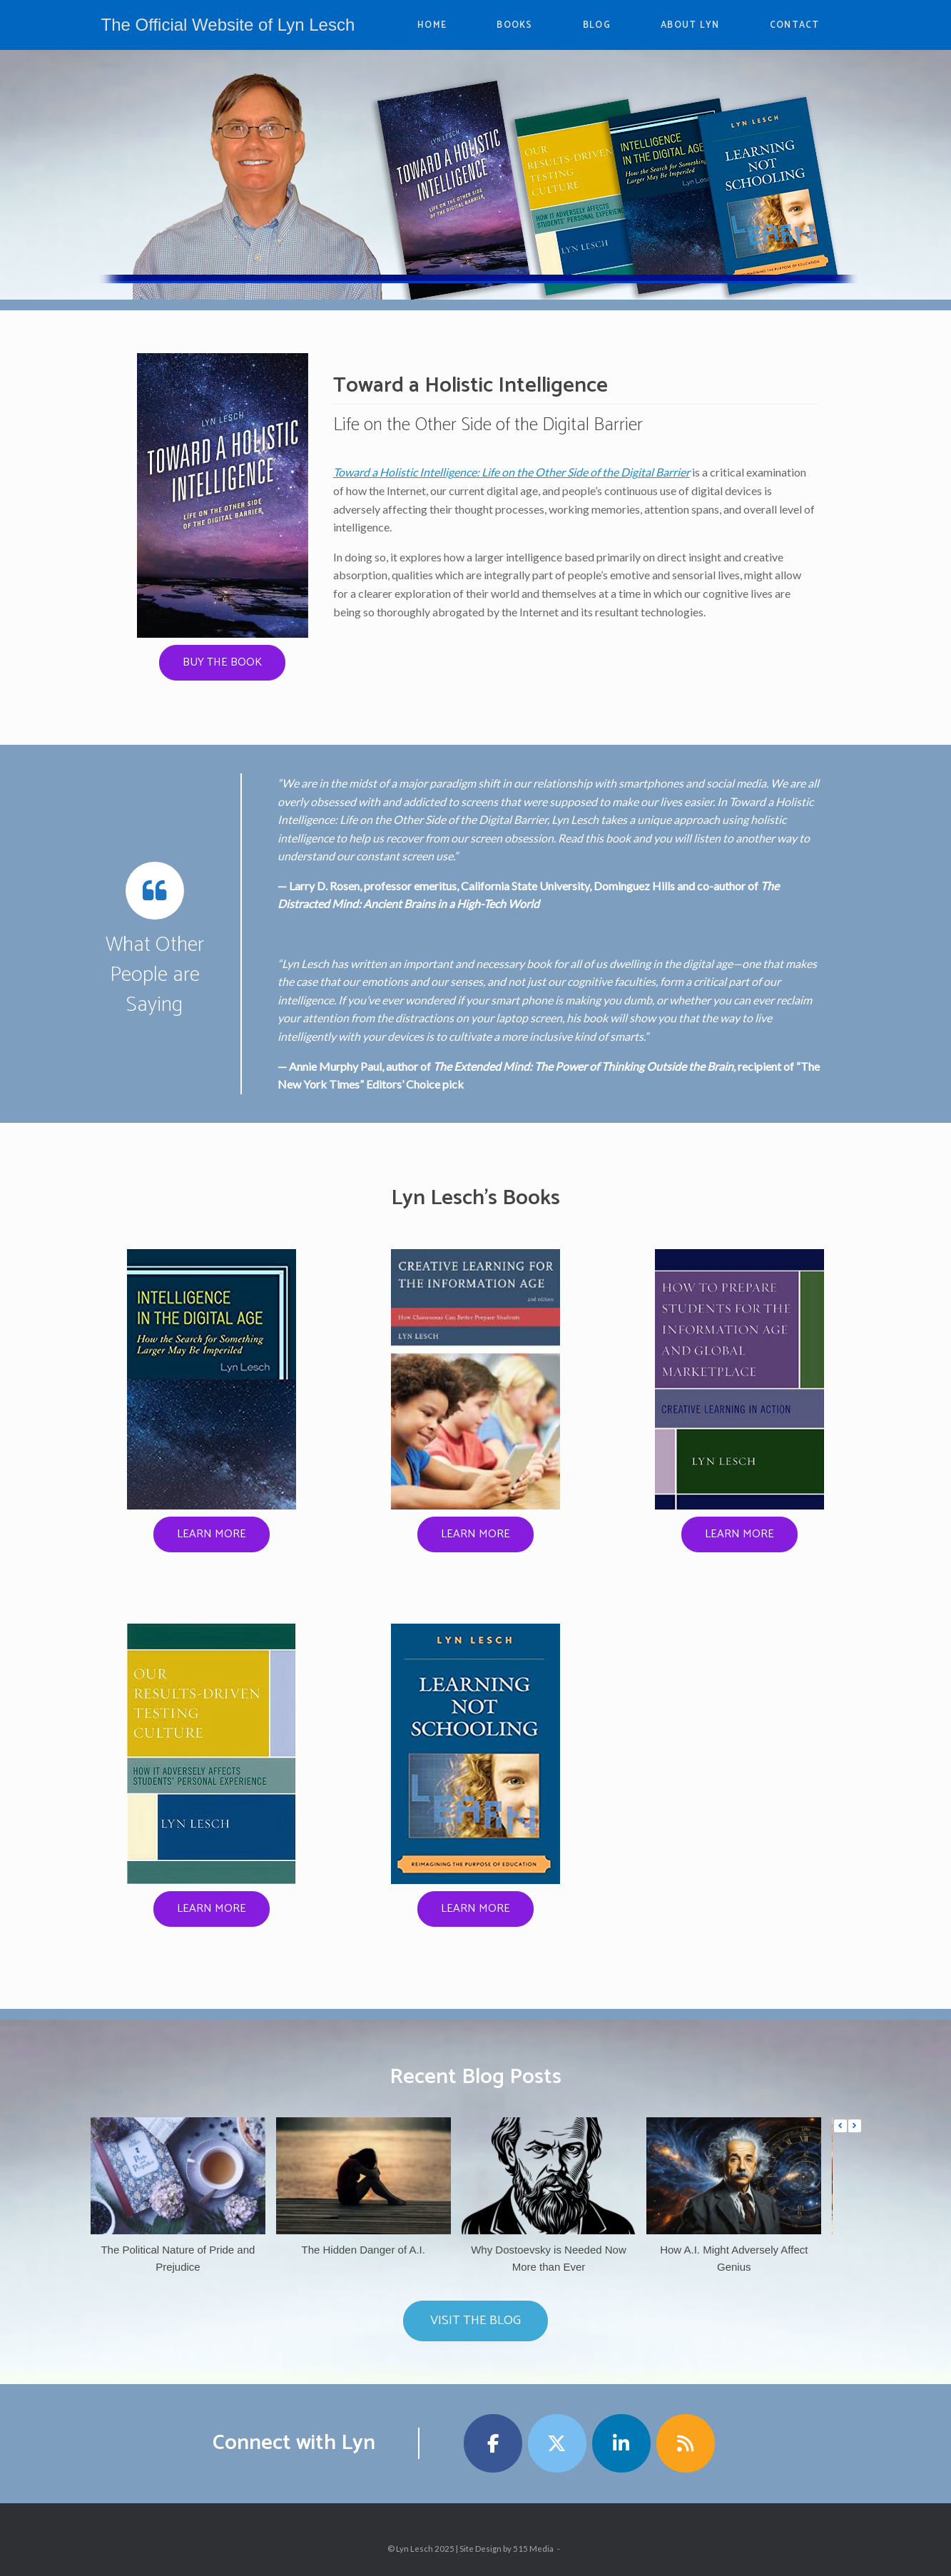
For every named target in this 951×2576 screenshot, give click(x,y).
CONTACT (795, 25)
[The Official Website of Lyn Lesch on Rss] (685, 2443)
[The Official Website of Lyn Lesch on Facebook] (493, 2443)
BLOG (597, 25)
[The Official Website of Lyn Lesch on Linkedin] (621, 2443)
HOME (432, 25)
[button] (854, 2125)
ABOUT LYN (690, 25)
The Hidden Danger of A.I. (362, 2250)
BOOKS (515, 25)
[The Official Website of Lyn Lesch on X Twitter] (557, 2443)
